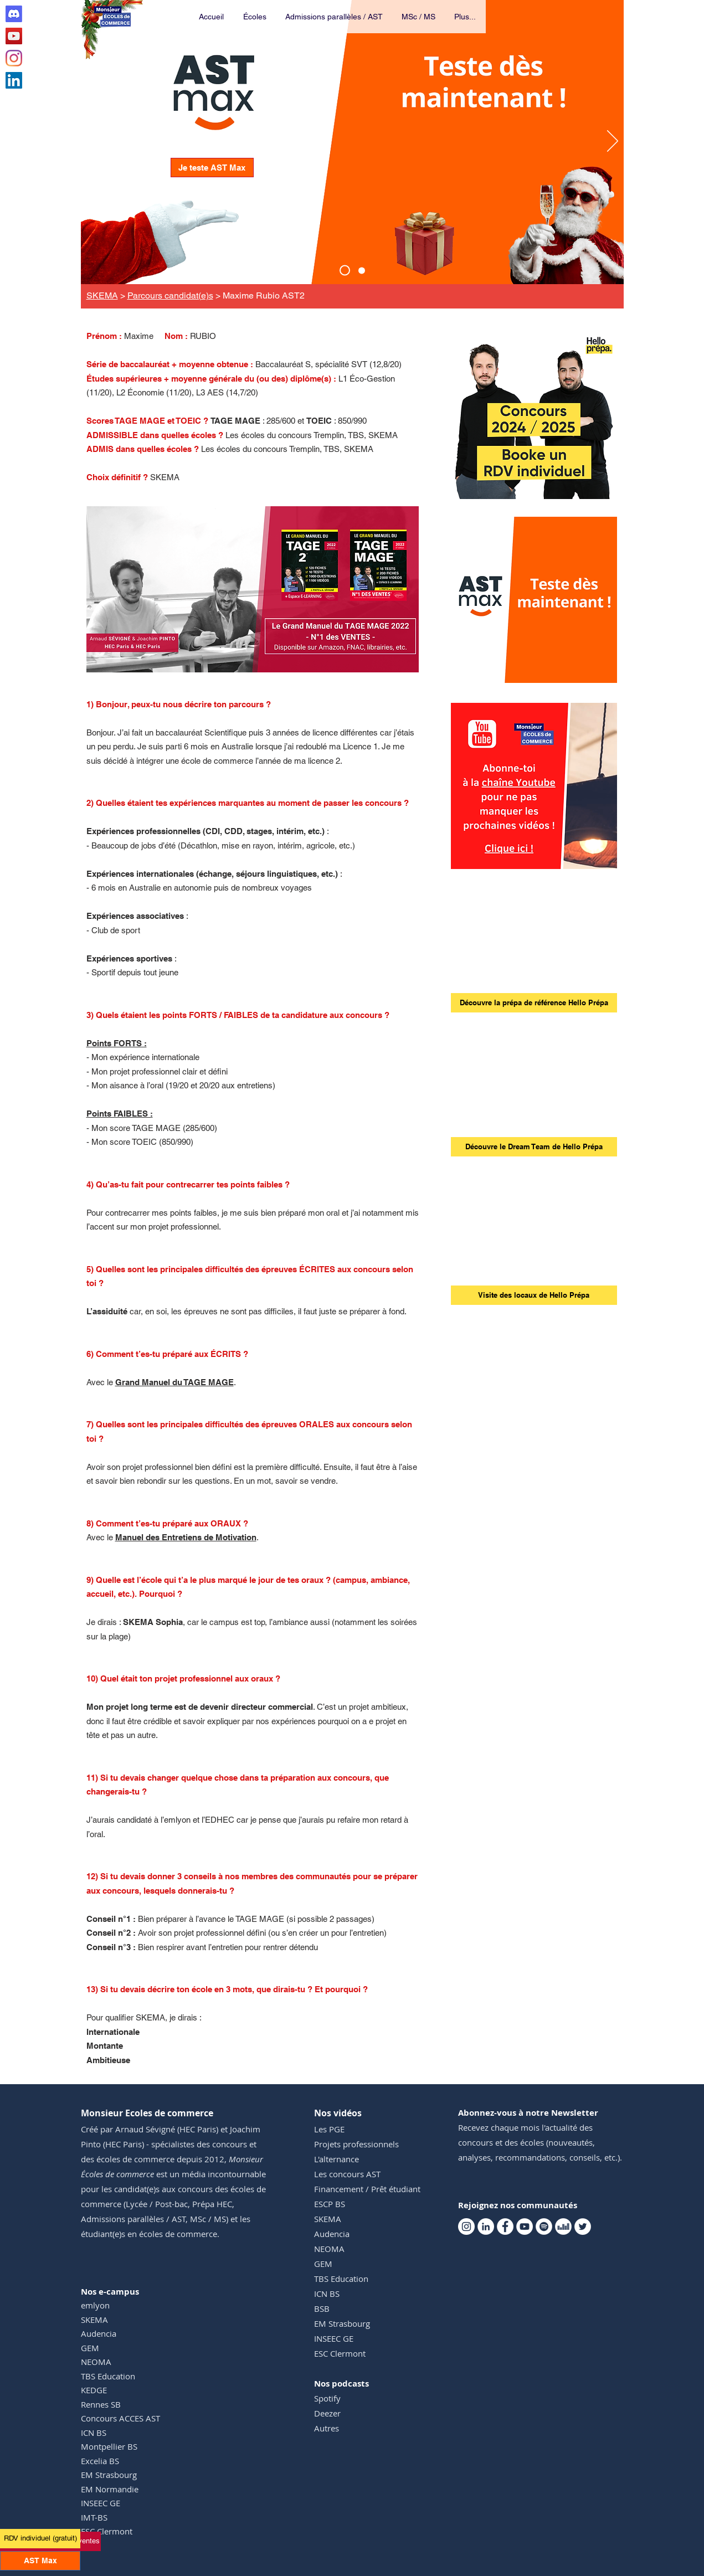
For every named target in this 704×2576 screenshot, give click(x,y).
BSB (322, 2308)
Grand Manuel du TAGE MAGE (174, 1382)
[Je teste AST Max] (212, 167)
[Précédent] (91, 141)
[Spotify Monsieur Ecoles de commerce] (544, 2226)
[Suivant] (612, 141)
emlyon (95, 2305)
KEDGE (94, 2389)
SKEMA (102, 295)
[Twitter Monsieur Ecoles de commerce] (582, 2226)
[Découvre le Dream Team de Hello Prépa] (534, 1146)
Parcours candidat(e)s (170, 295)
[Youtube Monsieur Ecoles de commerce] (14, 36)
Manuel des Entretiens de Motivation (185, 1537)
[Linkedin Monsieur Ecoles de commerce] (14, 80)
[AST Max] (345, 270)
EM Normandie (109, 2489)
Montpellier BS (109, 2446)
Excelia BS (100, 2460)
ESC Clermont (106, 2531)
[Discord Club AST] (14, 14)
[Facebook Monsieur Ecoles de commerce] (505, 2226)
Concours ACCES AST (120, 2418)
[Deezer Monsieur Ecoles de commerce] (563, 2226)
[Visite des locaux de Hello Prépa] (534, 1295)
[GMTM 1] (252, 654)
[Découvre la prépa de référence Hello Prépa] (534, 1002)
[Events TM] (361, 270)
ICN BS (93, 2432)
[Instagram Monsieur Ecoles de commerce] (14, 58)
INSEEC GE (100, 2502)
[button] (255, 16)
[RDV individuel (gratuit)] (40, 2538)
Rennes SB (101, 2404)
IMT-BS (94, 2517)
